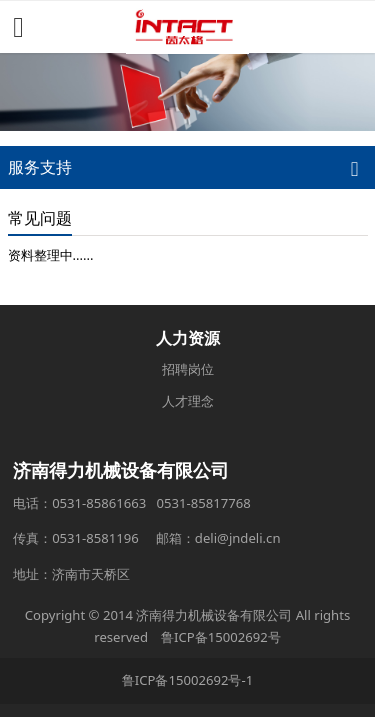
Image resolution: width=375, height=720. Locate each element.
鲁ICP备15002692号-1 (187, 680)
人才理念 (188, 401)
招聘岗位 (188, 369)
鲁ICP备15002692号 (221, 637)
